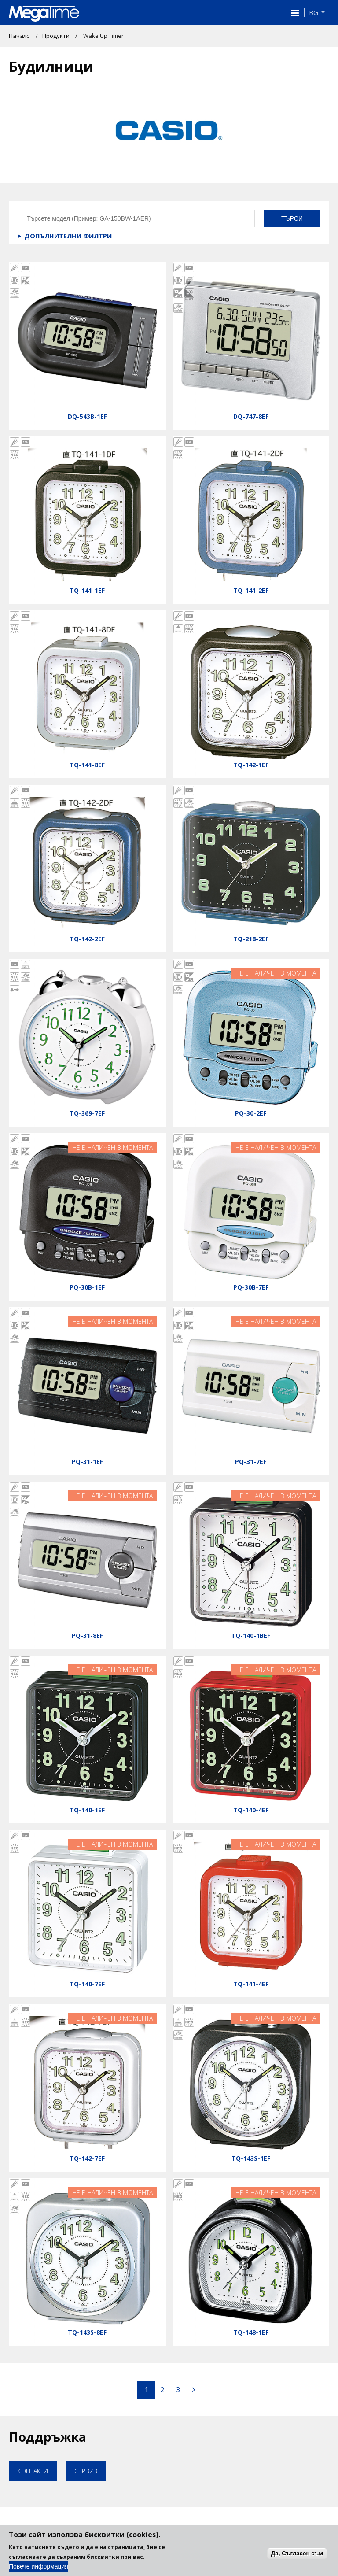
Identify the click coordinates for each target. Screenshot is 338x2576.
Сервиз (85, 2471)
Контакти (33, 2471)
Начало (19, 36)
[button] (293, 12)
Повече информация (38, 2566)
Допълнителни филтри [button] (68, 236)
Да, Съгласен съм (297, 2553)
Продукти (56, 36)
